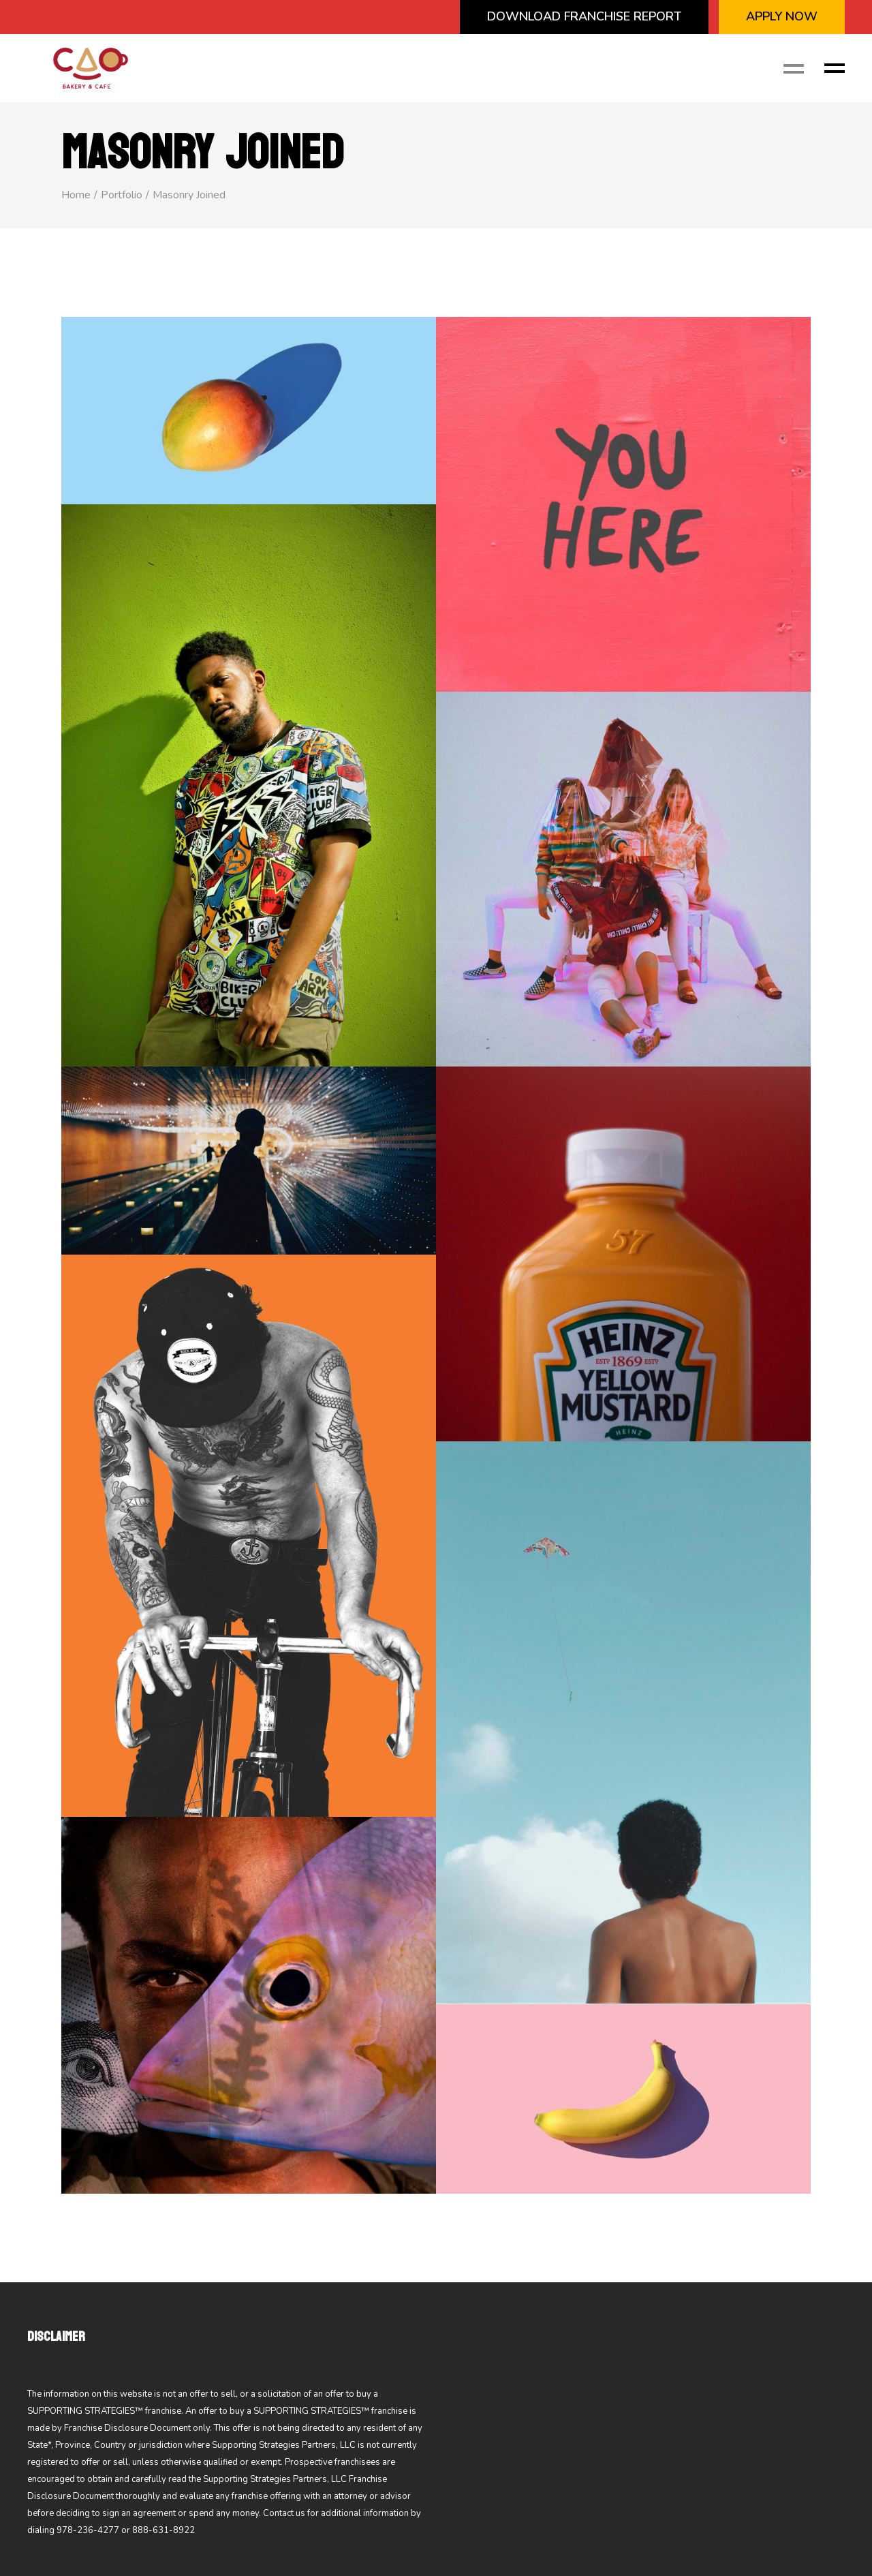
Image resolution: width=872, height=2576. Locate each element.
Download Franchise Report (584, 16)
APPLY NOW (782, 16)
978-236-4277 (88, 2530)
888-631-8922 (163, 2530)
